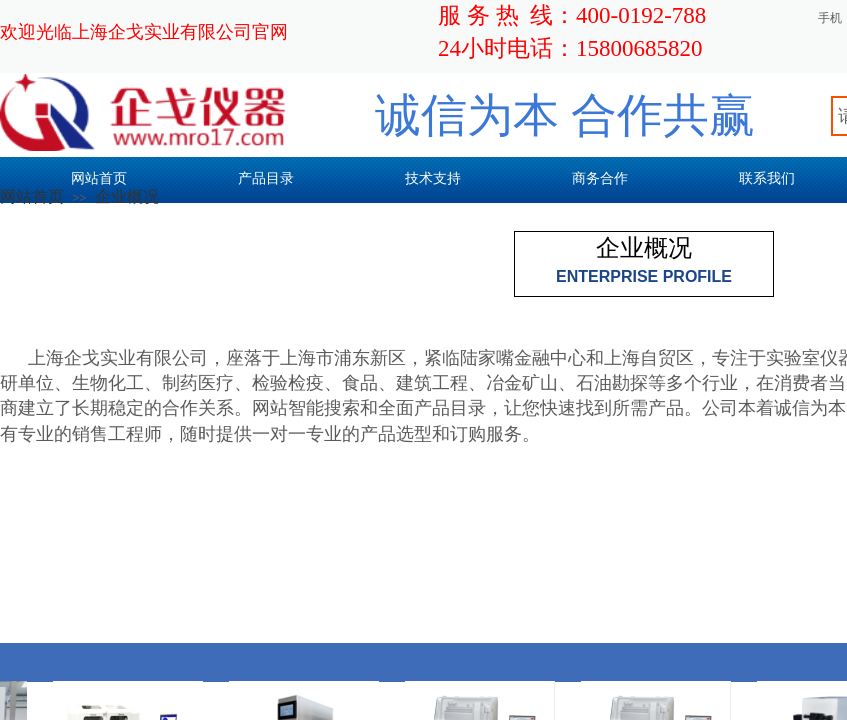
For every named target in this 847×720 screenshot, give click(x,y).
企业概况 (127, 196)
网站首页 (32, 196)
